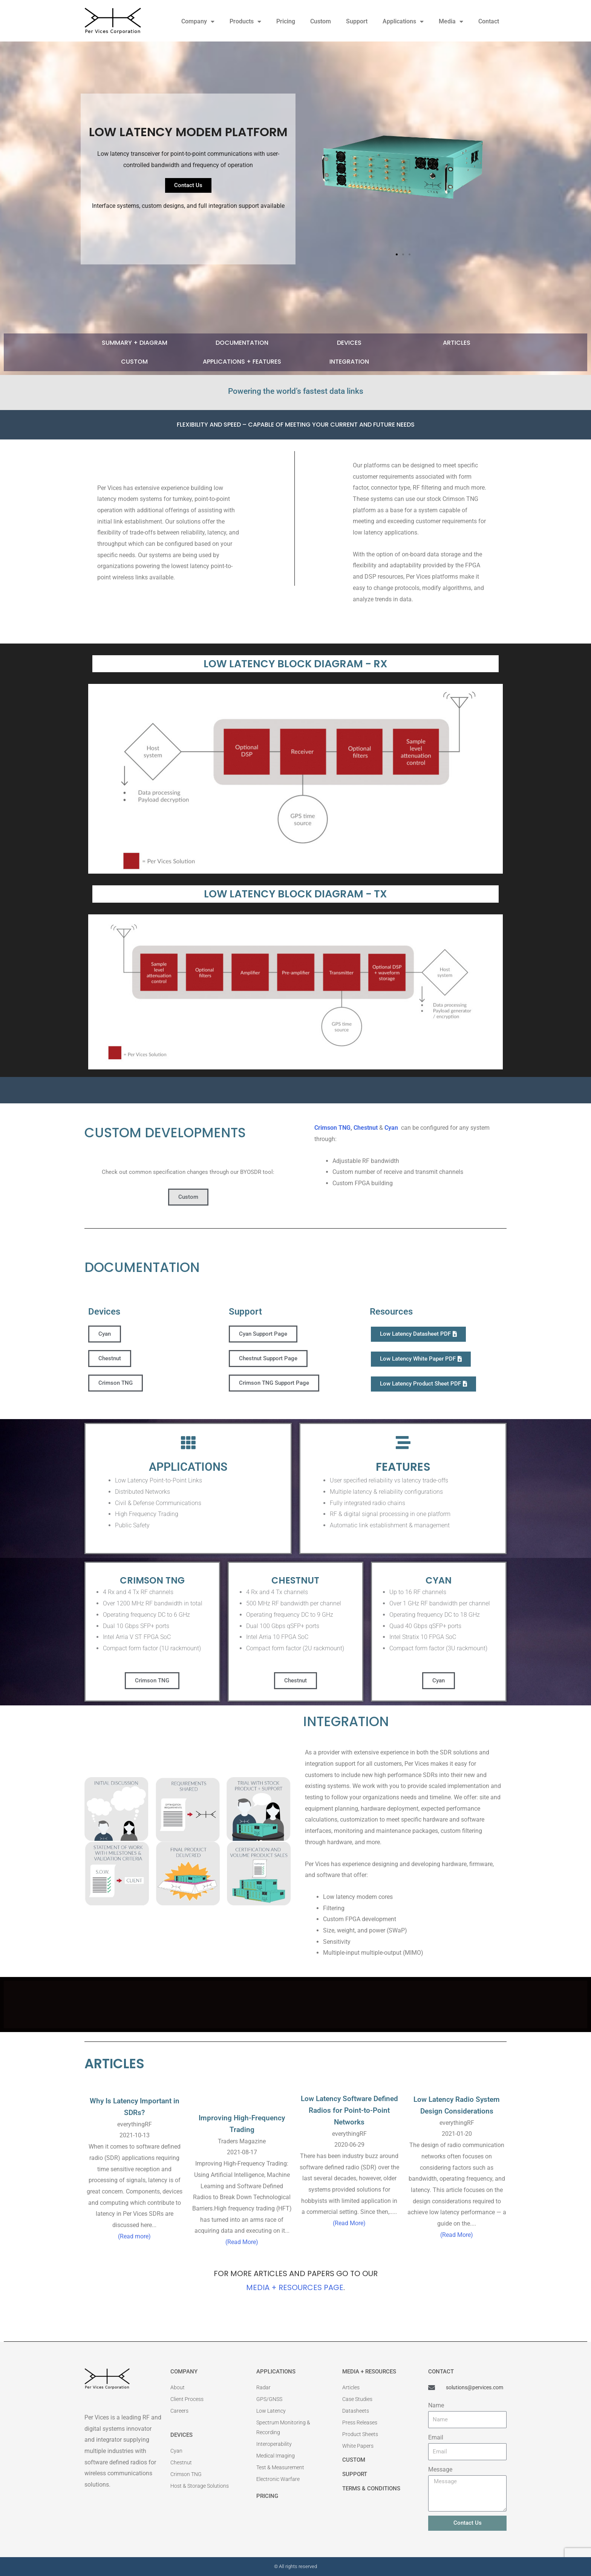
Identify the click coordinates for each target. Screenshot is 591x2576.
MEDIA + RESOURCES (369, 2371)
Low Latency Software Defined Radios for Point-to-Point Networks (349, 2110)
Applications (403, 21)
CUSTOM (134, 361)
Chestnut (366, 1127)
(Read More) (241, 2242)
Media (451, 21)
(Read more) (134, 2236)
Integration (349, 361)
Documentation (242, 342)
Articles (456, 342)
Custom (320, 21)
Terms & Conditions (371, 2488)
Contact (488, 21)
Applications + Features (242, 361)
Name (436, 2405)
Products (245, 21)
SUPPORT (354, 2474)
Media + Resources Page (294, 2287)
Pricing (285, 21)
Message (440, 2469)
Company (197, 21)
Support (356, 21)
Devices (349, 342)
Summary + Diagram (134, 342)
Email (435, 2437)
